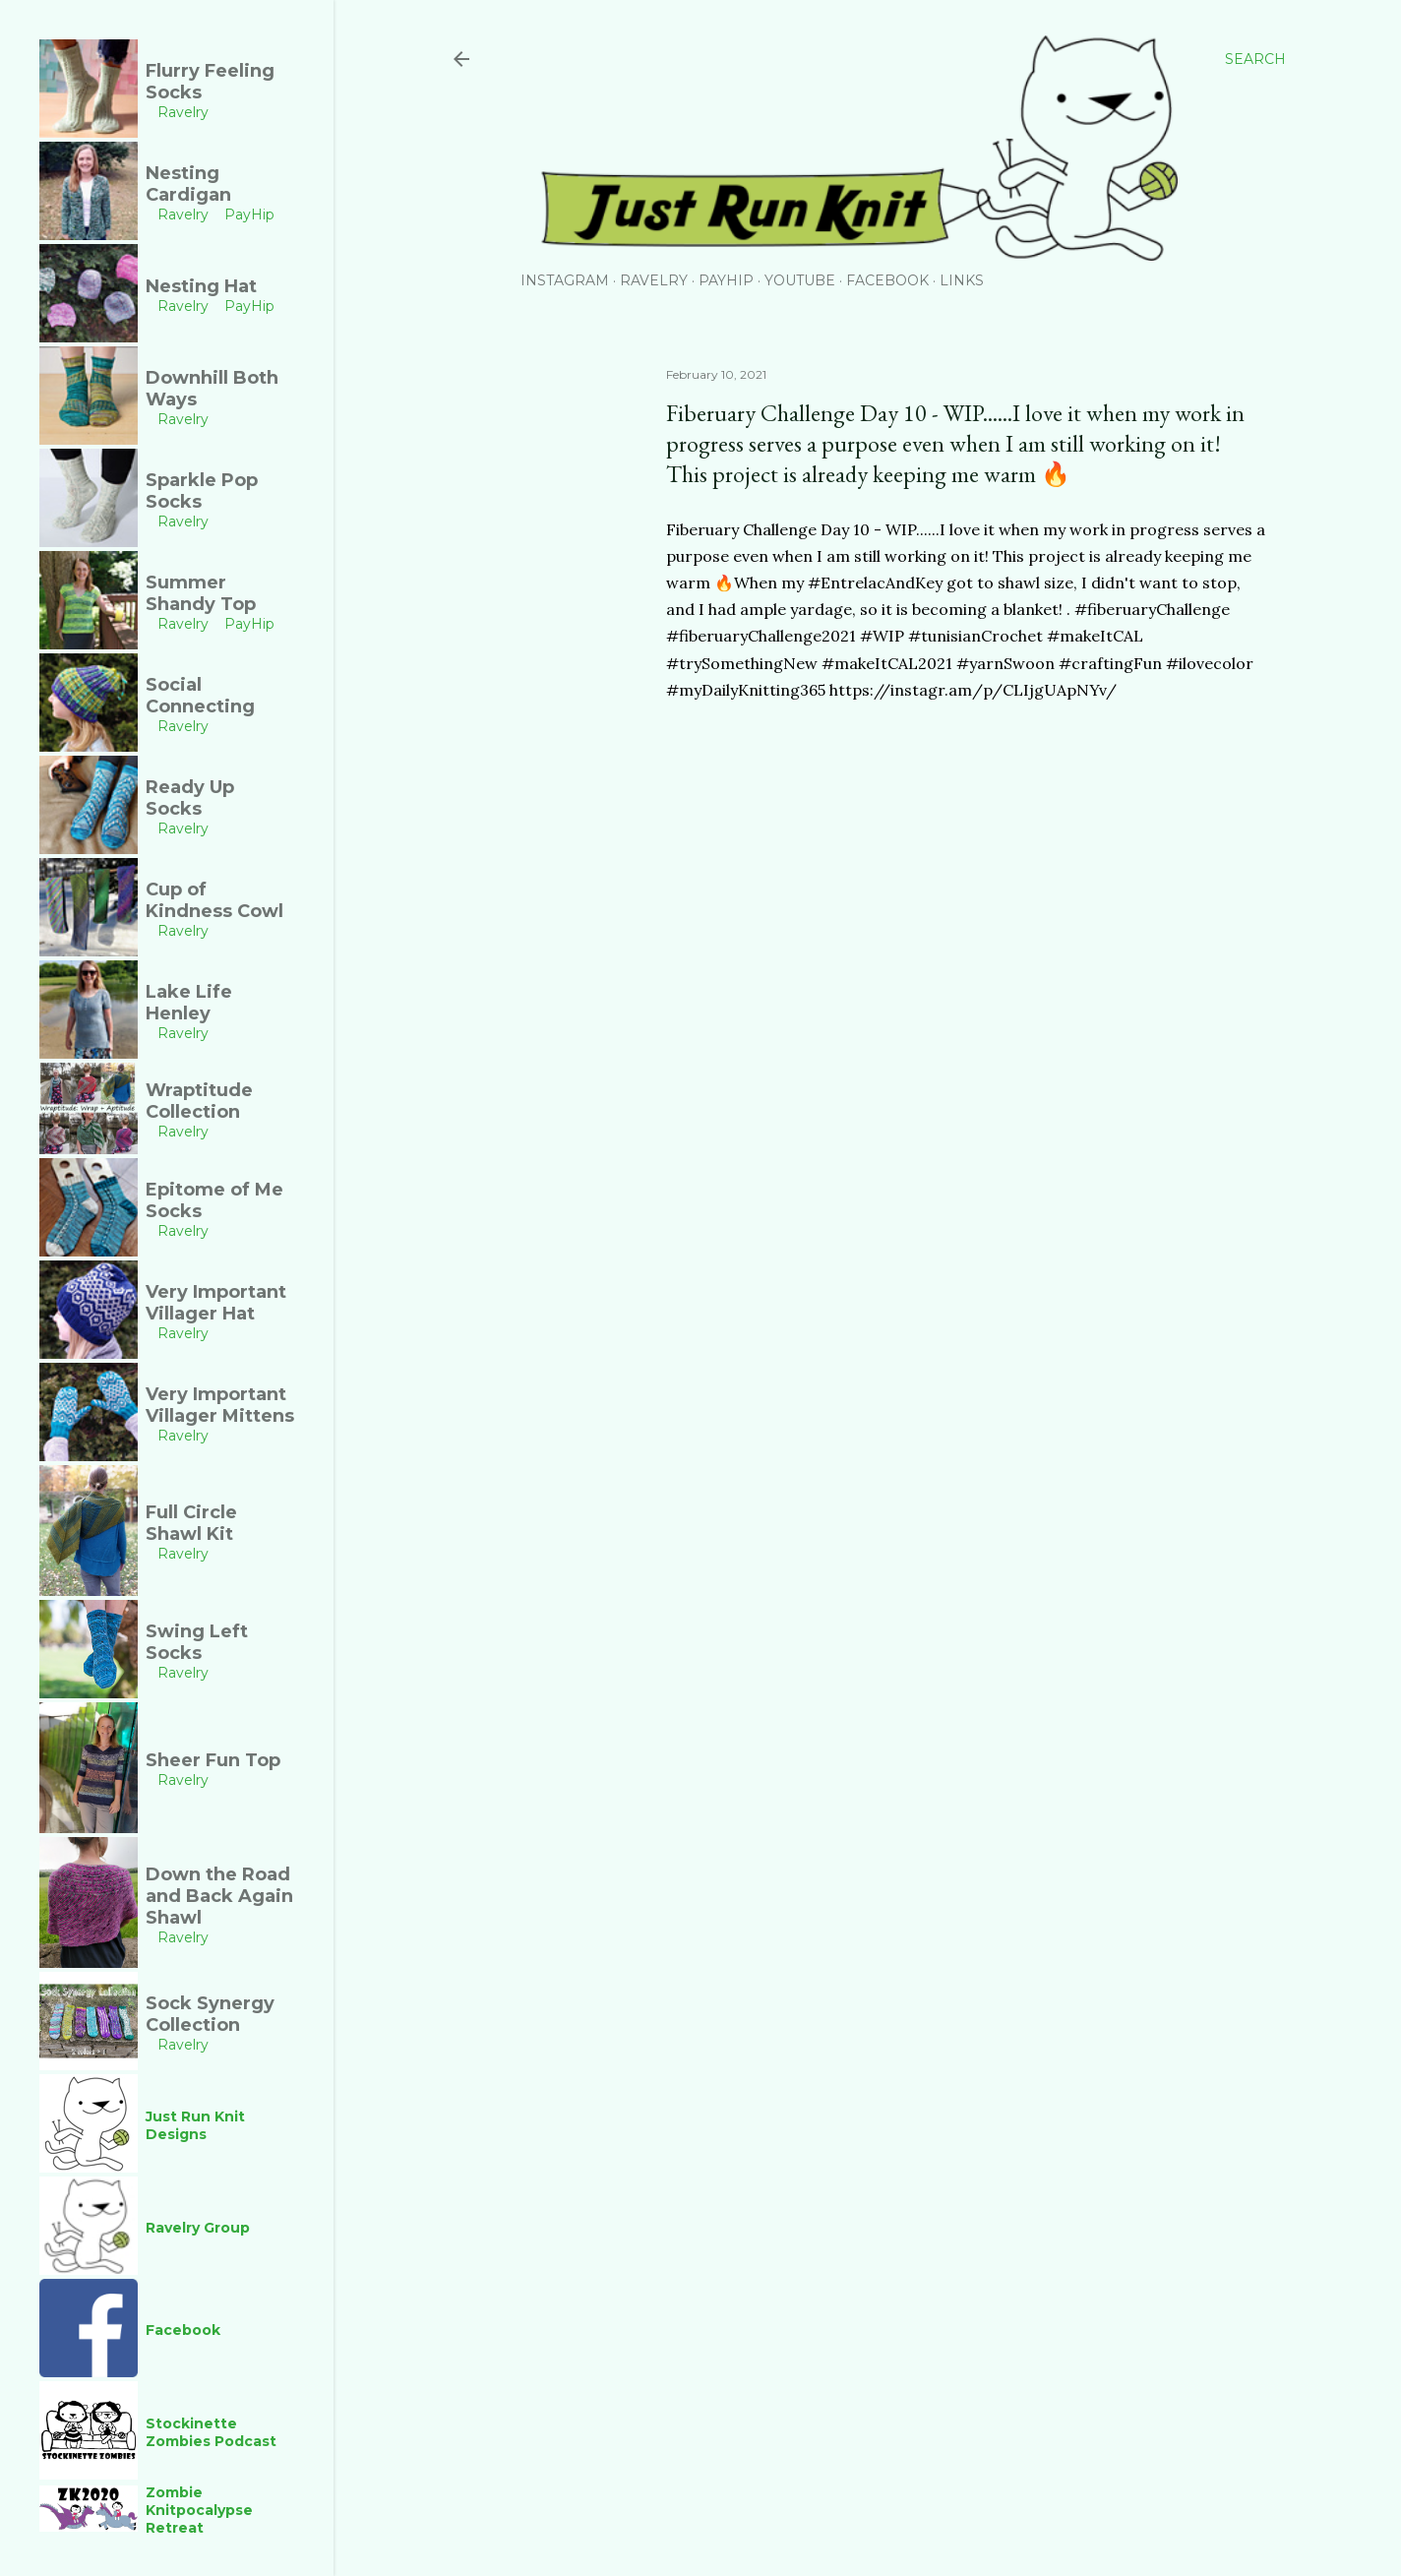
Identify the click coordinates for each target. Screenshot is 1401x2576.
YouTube (799, 280)
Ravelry (654, 280)
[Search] (1255, 59)
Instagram (564, 280)
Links (962, 280)
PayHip (726, 280)
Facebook (887, 280)
